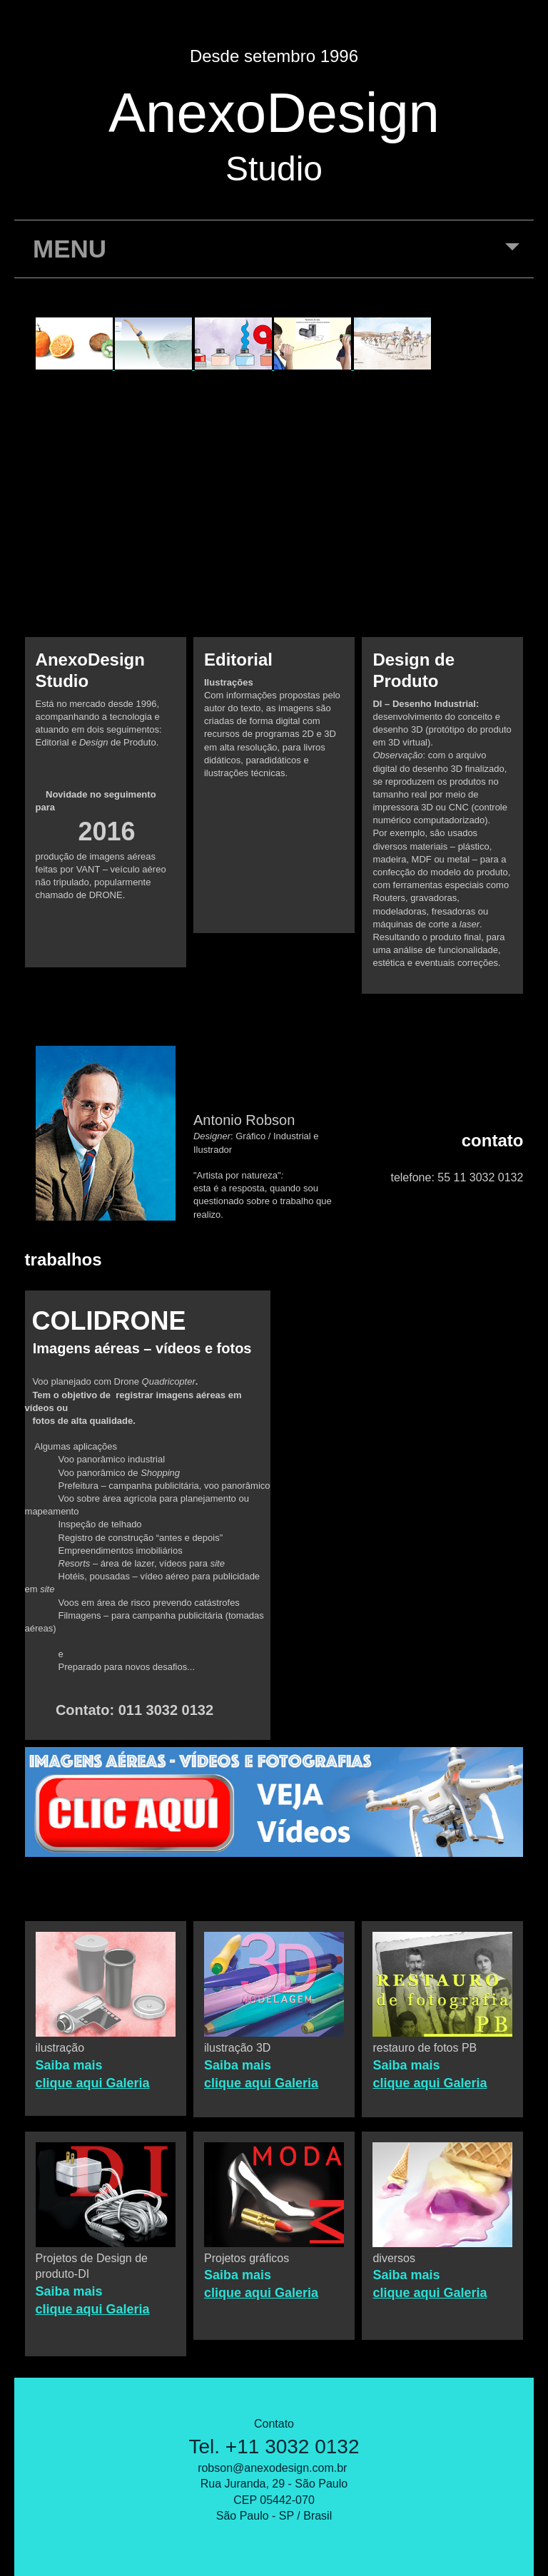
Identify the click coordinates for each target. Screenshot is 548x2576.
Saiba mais (69, 2065)
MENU (276, 256)
